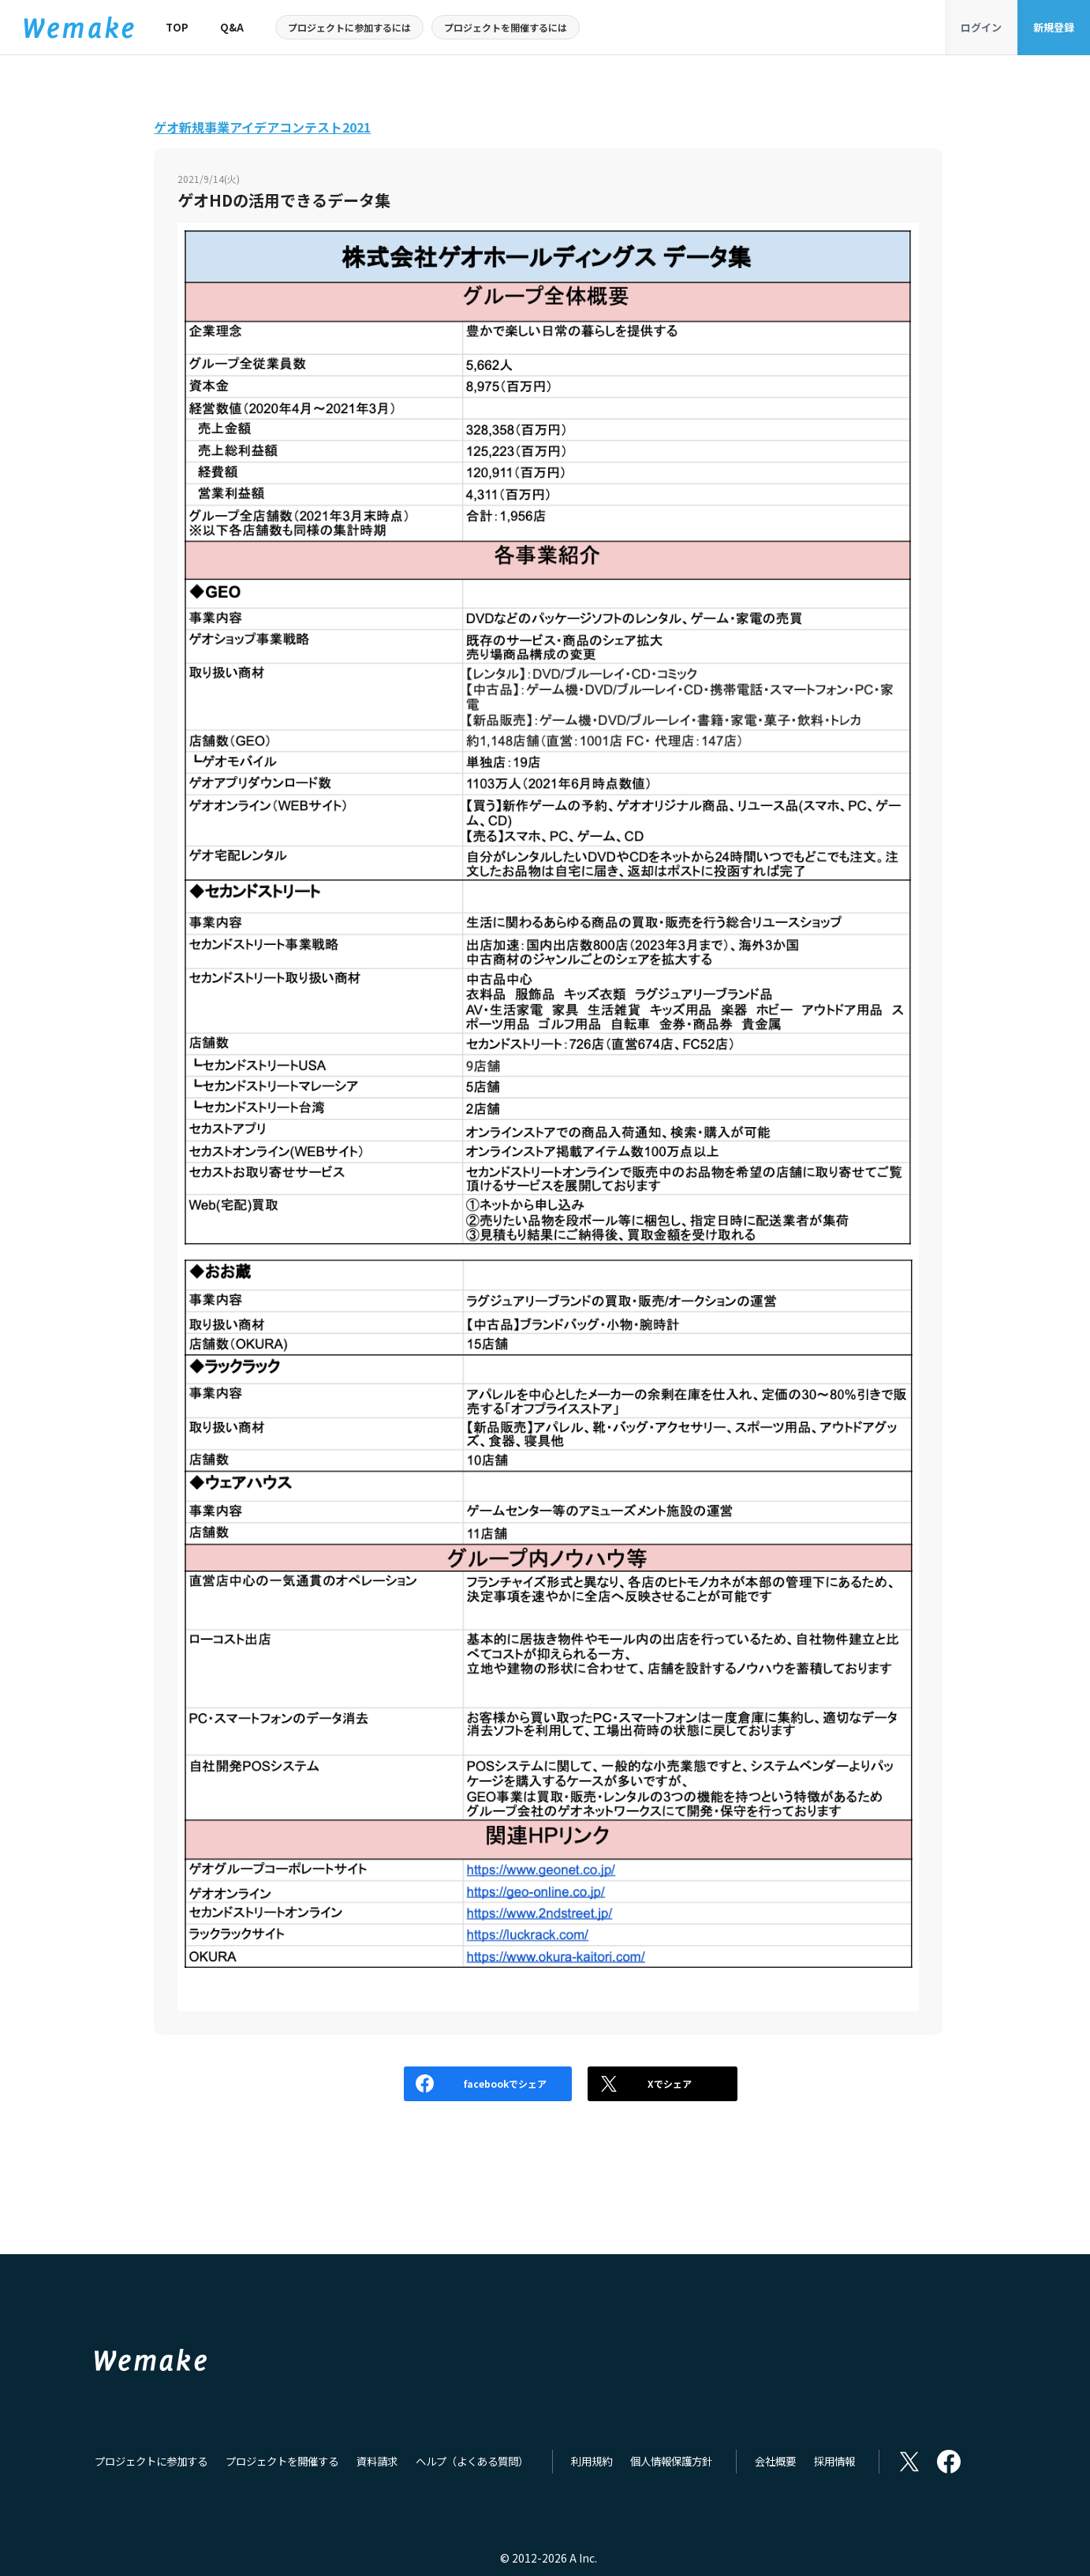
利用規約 (591, 2462)
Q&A (232, 27)
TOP (177, 27)
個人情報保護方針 (671, 2462)
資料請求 (377, 2462)
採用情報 (834, 2462)
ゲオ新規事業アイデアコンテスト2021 (262, 127)
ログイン (981, 27)
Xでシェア (639, 2083)
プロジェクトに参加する (151, 2462)
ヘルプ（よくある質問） (472, 2462)
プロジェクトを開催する (282, 2462)
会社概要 (775, 2462)
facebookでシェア (429, 2083)
